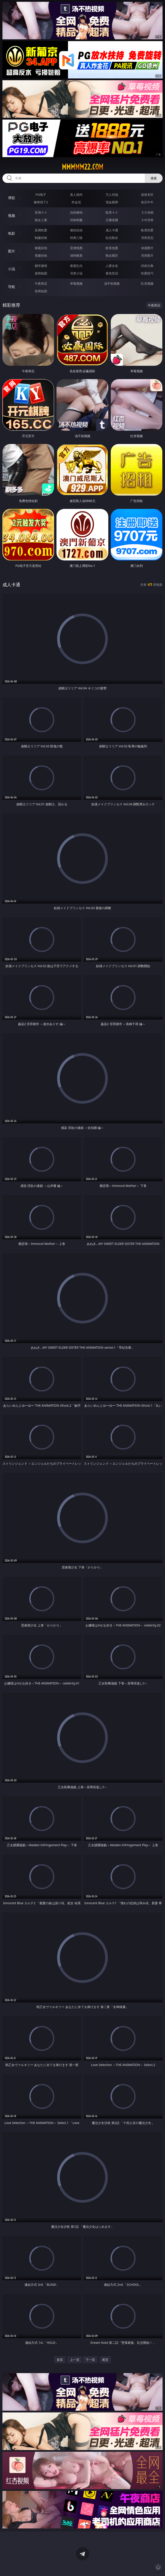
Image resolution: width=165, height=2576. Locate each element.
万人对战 (112, 194)
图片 (11, 251)
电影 (11, 233)
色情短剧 (41, 291)
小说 (11, 268)
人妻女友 (112, 266)
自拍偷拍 (76, 212)
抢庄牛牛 (147, 202)
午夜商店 (41, 283)
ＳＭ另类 (147, 220)
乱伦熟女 (112, 238)
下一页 (90, 2360)
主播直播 (112, 220)
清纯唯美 (76, 255)
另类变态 (147, 238)
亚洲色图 (76, 248)
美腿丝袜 (41, 255)
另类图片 (147, 255)
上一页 (74, 2360)
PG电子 (41, 194)
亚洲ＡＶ (41, 212)
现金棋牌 (112, 202)
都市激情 (41, 266)
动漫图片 (147, 248)
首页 (60, 2360)
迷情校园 (41, 273)
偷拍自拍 (76, 230)
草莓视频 (76, 283)
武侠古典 (147, 266)
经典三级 (76, 238)
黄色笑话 (112, 273)
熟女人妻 (41, 220)
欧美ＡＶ (112, 212)
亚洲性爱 (41, 230)
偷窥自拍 (41, 248)
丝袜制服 (76, 220)
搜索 (154, 178)
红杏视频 (147, 283)
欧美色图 (112, 248)
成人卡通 (112, 230)
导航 (11, 286)
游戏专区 (147, 194)
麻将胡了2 (41, 202)
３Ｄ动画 (147, 212)
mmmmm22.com (82, 166)
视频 (11, 215)
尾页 (105, 2360)
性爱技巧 (147, 273)
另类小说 (76, 273)
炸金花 (76, 202)
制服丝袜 (41, 238)
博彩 (11, 197)
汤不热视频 (112, 283)
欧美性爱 (147, 230)
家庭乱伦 (76, 266)
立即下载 (113, 2566)
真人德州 (76, 194)
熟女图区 (112, 255)
